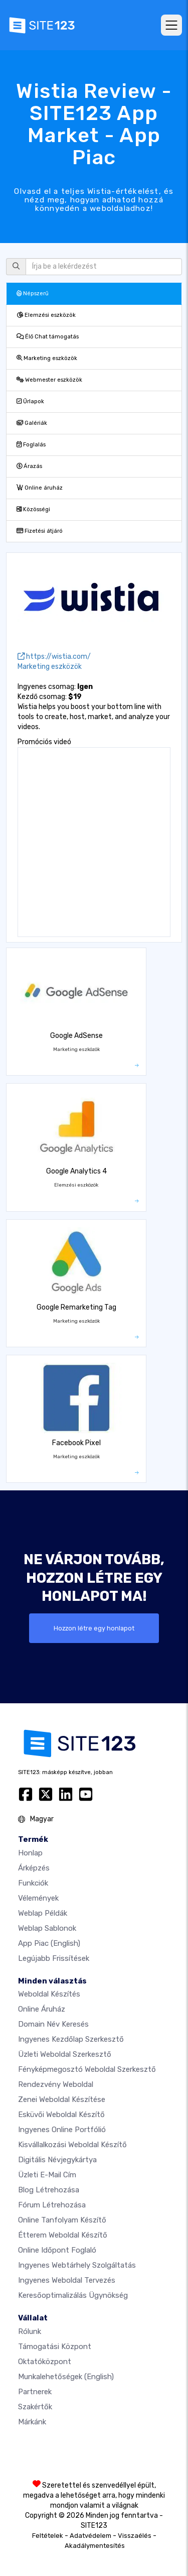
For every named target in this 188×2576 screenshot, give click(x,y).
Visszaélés (134, 2535)
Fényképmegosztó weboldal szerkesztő (87, 2069)
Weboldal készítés (49, 1994)
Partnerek (35, 2391)
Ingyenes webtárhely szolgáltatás (77, 2265)
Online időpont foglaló (57, 2250)
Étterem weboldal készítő (62, 2235)
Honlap (30, 1852)
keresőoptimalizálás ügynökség (73, 2295)
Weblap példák (42, 1913)
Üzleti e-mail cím (47, 2174)
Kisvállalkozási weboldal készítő (72, 2144)
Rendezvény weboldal (55, 2084)
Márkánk (32, 2421)
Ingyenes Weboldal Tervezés (66, 2280)
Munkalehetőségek (66, 2376)
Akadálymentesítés (95, 2545)
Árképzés (34, 1867)
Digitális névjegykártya (57, 2159)
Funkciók (33, 1883)
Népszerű (33, 293)
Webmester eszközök (49, 380)
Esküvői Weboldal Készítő (61, 2114)
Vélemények (38, 1898)
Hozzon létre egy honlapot (94, 1628)
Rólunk (29, 2331)
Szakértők (35, 2406)
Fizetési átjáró (40, 531)
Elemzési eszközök (46, 315)
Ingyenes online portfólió (62, 2129)
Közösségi (33, 509)
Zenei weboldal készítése (61, 2099)
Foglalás (31, 444)
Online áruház (40, 488)
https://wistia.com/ (54, 656)
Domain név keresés (53, 2024)
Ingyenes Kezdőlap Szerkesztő (71, 2039)
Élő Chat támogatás (48, 336)
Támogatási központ (54, 2346)
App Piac (49, 1943)
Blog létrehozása (48, 2189)
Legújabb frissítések (53, 1958)
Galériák (32, 423)
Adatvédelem (90, 2535)
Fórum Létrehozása (52, 2204)
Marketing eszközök (47, 358)
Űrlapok (30, 401)
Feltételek (47, 2535)
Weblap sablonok (47, 1928)
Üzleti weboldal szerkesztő (64, 2054)
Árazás (29, 466)
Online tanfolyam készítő (62, 2219)
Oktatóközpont (44, 2361)
